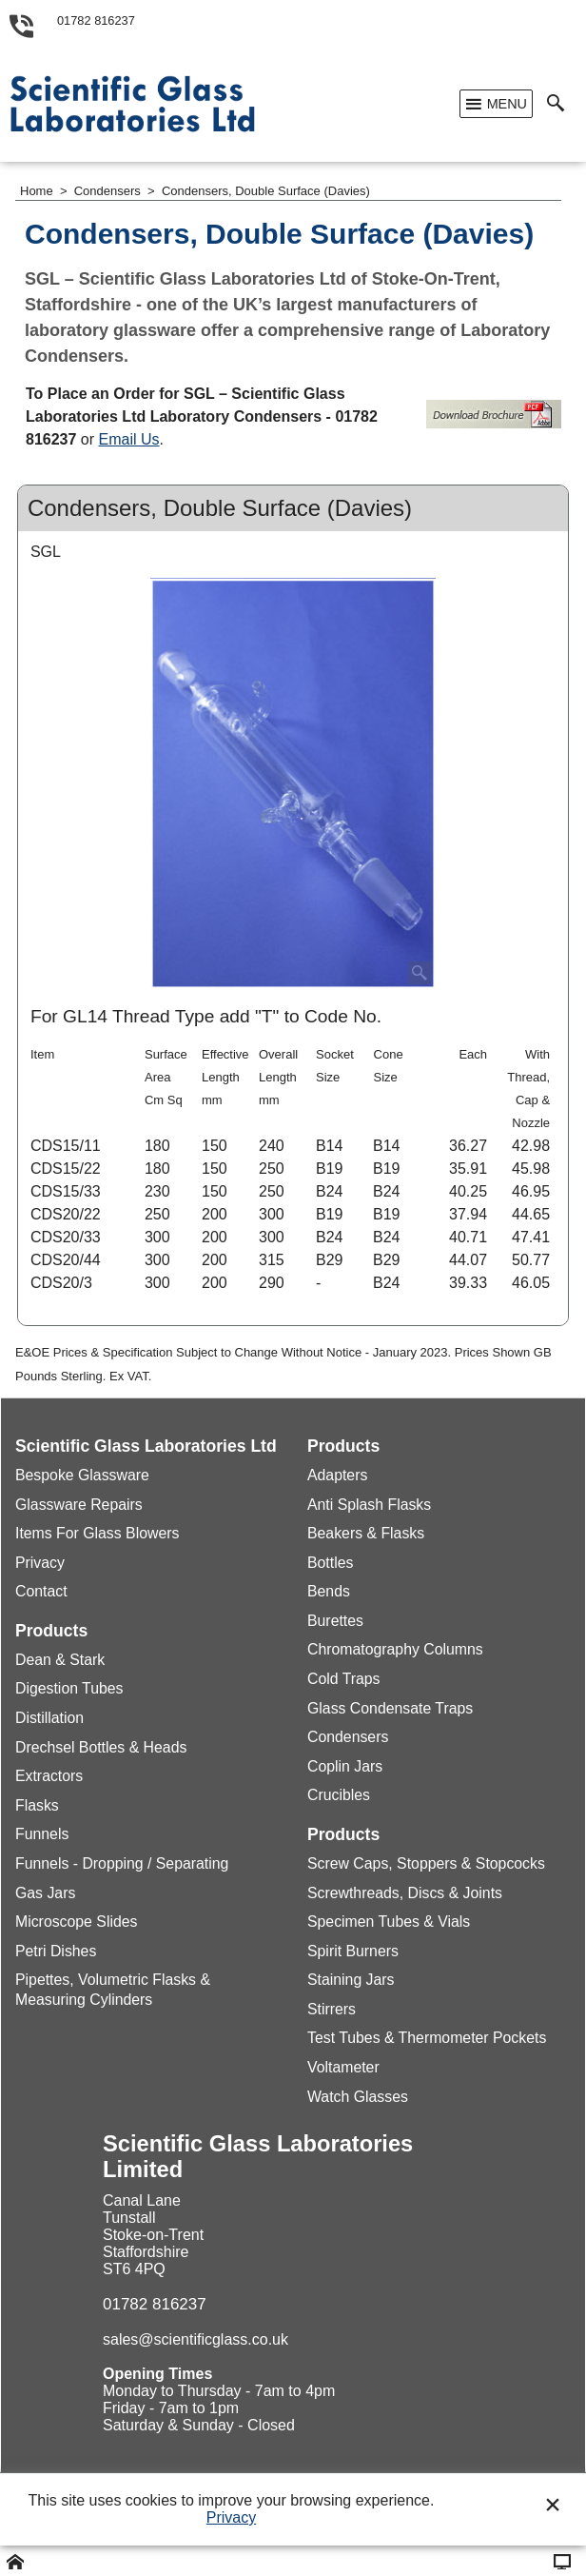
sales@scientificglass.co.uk (195, 2339)
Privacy (231, 2517)
